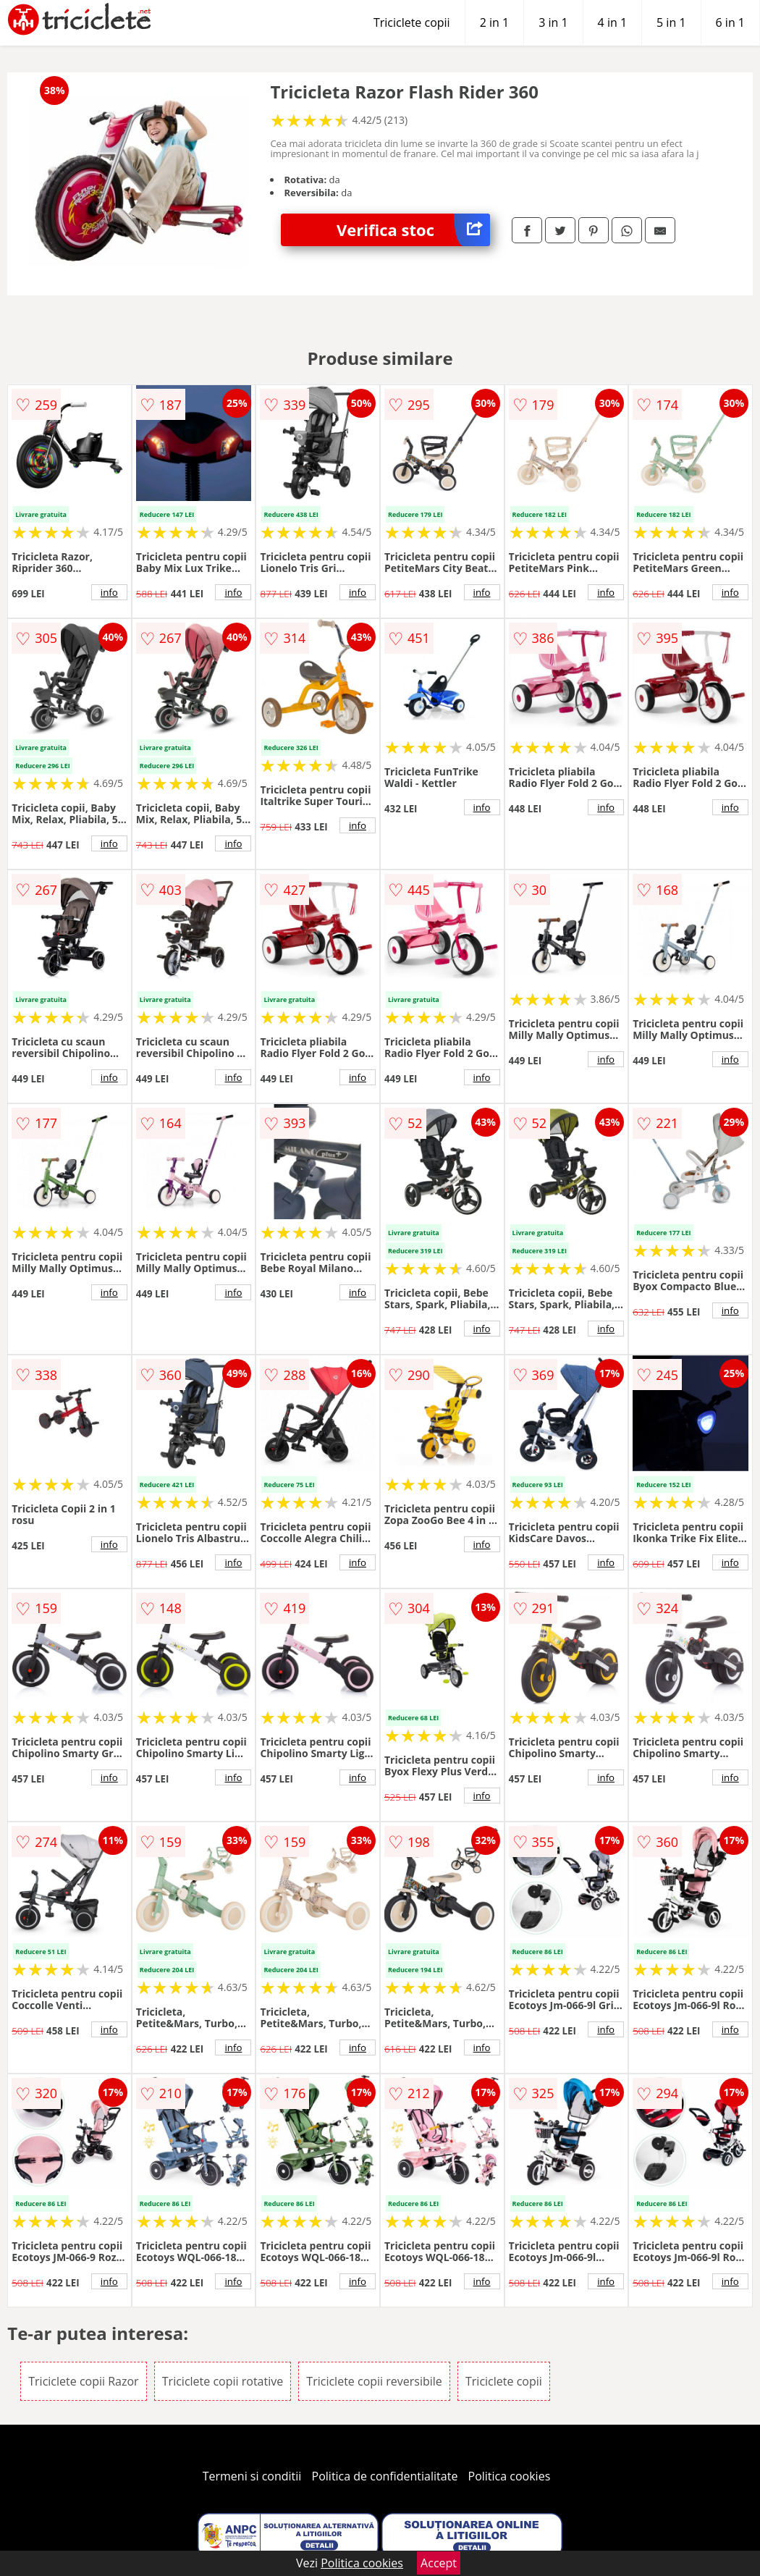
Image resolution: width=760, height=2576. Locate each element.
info (109, 592)
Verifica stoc (413, 230)
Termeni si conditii (252, 2476)
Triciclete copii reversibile (374, 2381)
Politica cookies (509, 2476)
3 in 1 (553, 22)
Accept (439, 2563)
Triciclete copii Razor (83, 2381)
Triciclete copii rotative (222, 2381)
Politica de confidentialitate (385, 2476)
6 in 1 (730, 22)
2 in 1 (494, 22)
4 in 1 (612, 22)
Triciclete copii (411, 22)
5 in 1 (670, 22)
